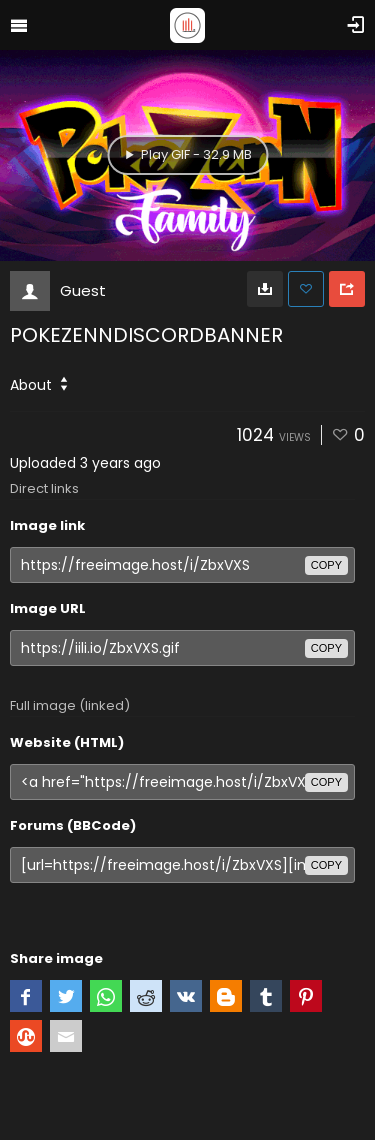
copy (326, 565)
